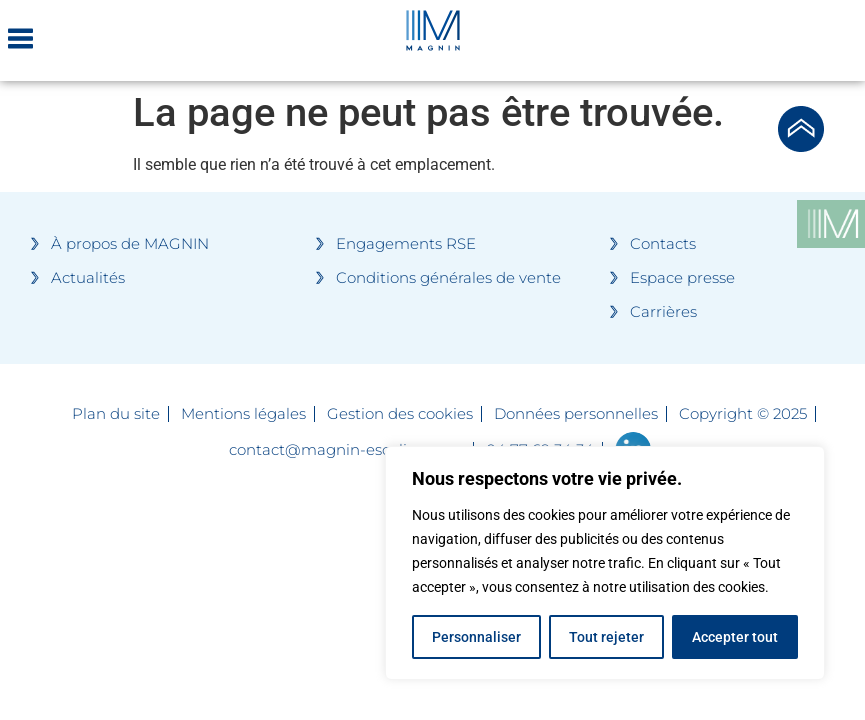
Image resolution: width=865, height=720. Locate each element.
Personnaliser (476, 637)
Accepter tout (735, 637)
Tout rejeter (606, 637)
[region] (605, 563)
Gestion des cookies (400, 414)
